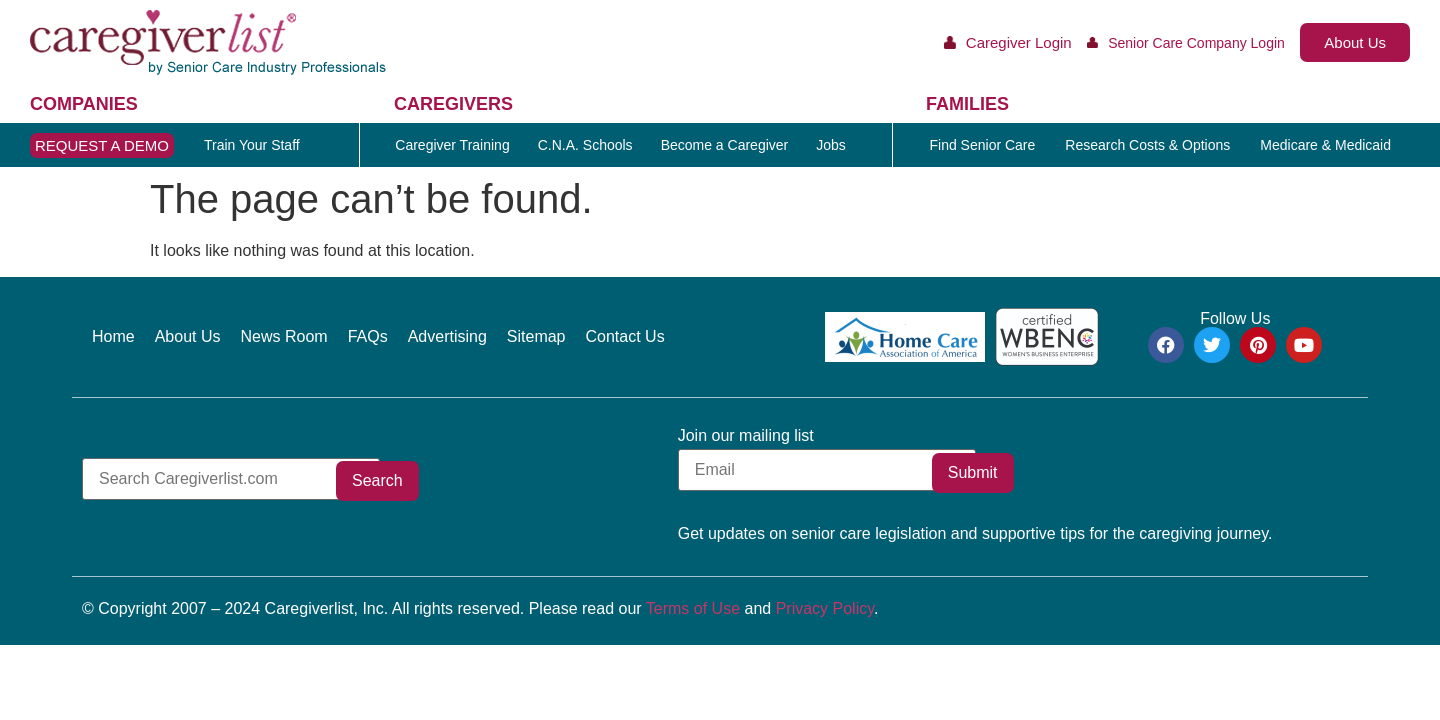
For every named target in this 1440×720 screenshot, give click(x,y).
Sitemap (536, 336)
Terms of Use (693, 608)
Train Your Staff (252, 145)
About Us (188, 336)
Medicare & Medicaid (1325, 145)
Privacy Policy (825, 608)
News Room (284, 336)
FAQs (368, 336)
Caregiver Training (452, 145)
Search (443, 480)
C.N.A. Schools (585, 145)
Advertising (447, 336)
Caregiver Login (1019, 42)
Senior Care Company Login (1196, 43)
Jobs (831, 145)
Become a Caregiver (725, 145)
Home (113, 336)
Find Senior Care (982, 145)
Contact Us (625, 336)
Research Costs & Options (1147, 145)
